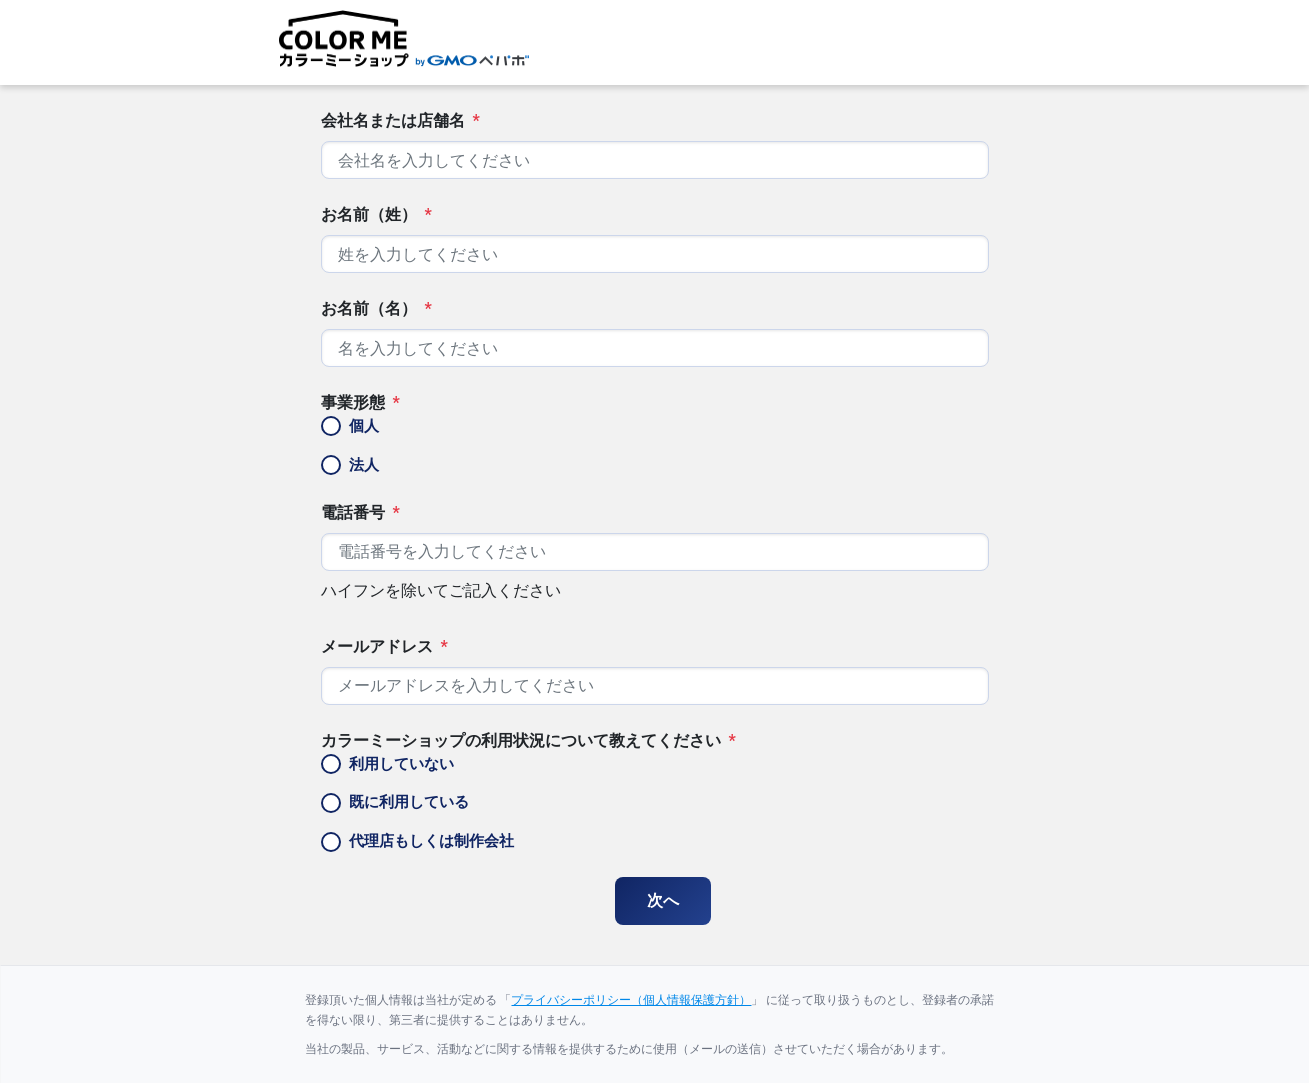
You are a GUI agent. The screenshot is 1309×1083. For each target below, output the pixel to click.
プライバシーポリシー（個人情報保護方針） (631, 1000)
